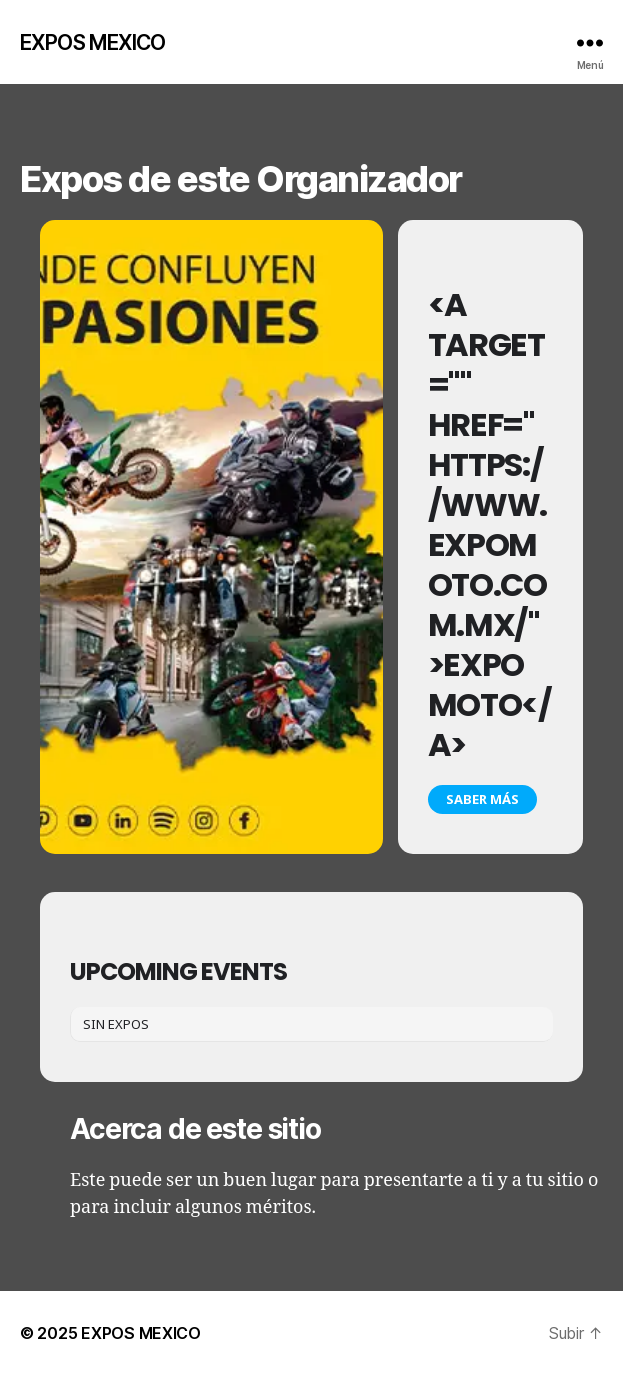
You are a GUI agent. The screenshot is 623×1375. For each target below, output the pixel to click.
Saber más (482, 799)
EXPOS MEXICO (93, 42)
